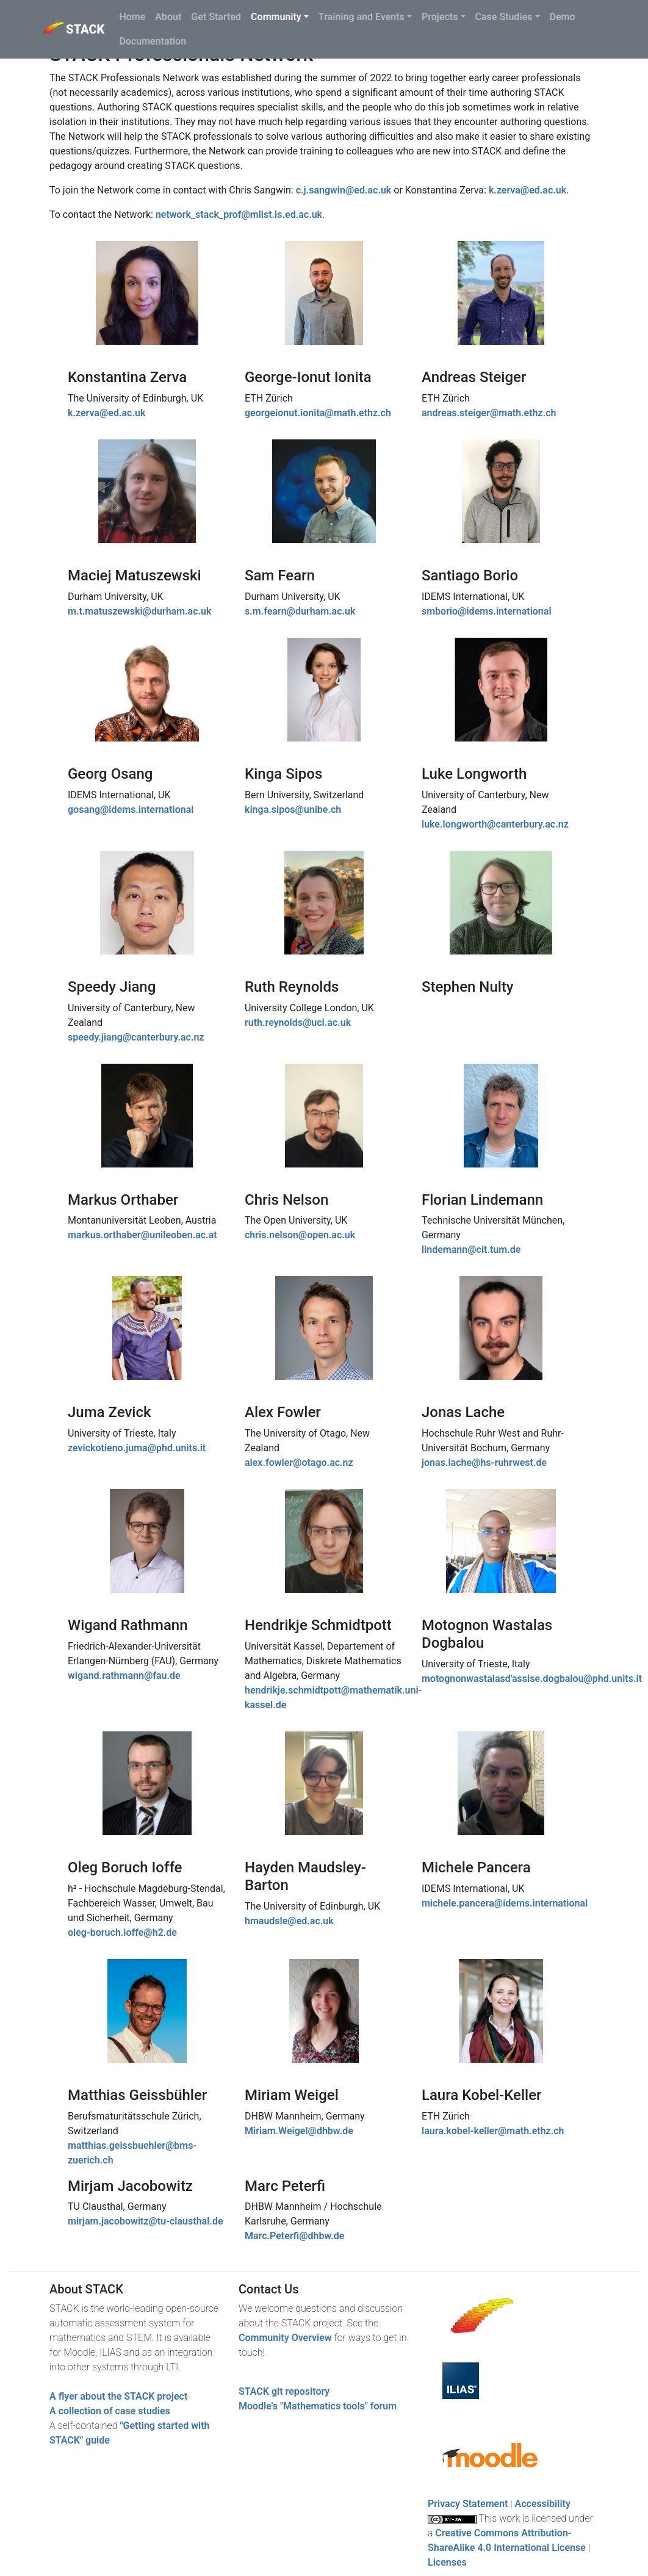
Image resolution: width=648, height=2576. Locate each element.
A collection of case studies (109, 2411)
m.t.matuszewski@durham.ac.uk (139, 611)
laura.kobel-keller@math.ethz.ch (493, 2131)
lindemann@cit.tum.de (471, 1249)
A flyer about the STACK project (118, 2396)
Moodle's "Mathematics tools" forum (318, 2406)
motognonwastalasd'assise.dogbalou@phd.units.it (532, 1678)
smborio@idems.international (487, 611)
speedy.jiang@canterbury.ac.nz (136, 1037)
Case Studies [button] (504, 17)
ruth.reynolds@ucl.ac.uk (298, 1022)
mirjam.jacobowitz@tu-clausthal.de (145, 2221)
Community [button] (276, 17)
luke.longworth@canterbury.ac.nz (495, 824)
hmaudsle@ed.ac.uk (289, 1921)
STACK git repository (284, 2391)
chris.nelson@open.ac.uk (300, 1235)
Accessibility (543, 2503)
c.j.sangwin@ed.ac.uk (344, 190)
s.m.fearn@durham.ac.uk (300, 611)
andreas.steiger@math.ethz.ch (489, 413)
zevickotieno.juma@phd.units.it (137, 1448)
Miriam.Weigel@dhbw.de (299, 2131)
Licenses (447, 2562)
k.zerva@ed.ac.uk (527, 190)
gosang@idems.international (130, 809)
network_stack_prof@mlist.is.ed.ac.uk (239, 214)
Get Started (216, 17)
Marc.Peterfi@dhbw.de (294, 2236)
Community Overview (285, 2337)
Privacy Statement (468, 2503)
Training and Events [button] (362, 17)
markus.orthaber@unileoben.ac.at (142, 1235)
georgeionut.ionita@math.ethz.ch (318, 413)
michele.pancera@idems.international (505, 1903)
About (168, 17)
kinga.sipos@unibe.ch (293, 809)
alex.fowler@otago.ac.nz (299, 1462)
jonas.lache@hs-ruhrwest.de (484, 1462)
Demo (562, 17)
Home (132, 17)
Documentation (152, 41)
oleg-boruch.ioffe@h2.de (122, 1932)
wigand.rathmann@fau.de (124, 1675)
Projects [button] (440, 17)
